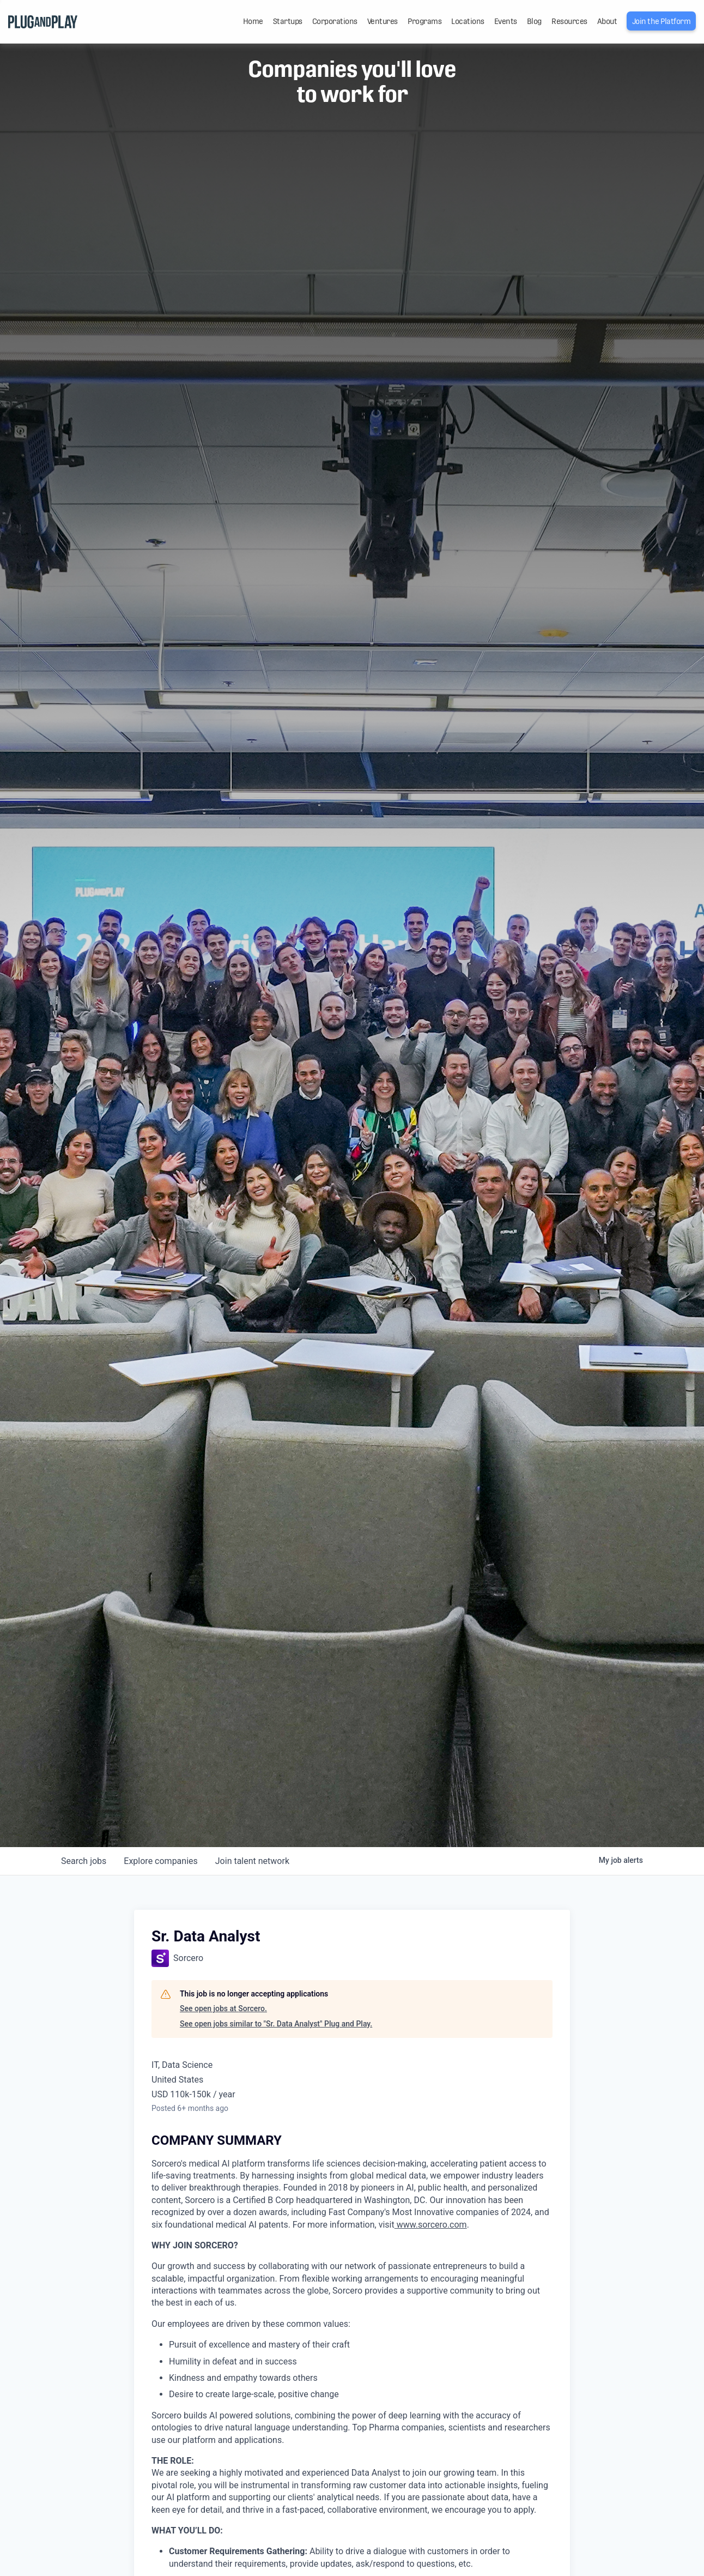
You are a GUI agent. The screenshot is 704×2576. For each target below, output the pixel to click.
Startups (287, 21)
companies (160, 1861)
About (607, 21)
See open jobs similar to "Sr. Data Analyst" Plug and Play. (276, 2023)
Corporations (334, 21)
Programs (424, 21)
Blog (534, 21)
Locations (467, 21)
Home (253, 21)
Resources (569, 21)
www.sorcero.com (431, 2224)
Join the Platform (661, 21)
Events (505, 21)
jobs (83, 1861)
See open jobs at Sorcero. (223, 2008)
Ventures (382, 21)
